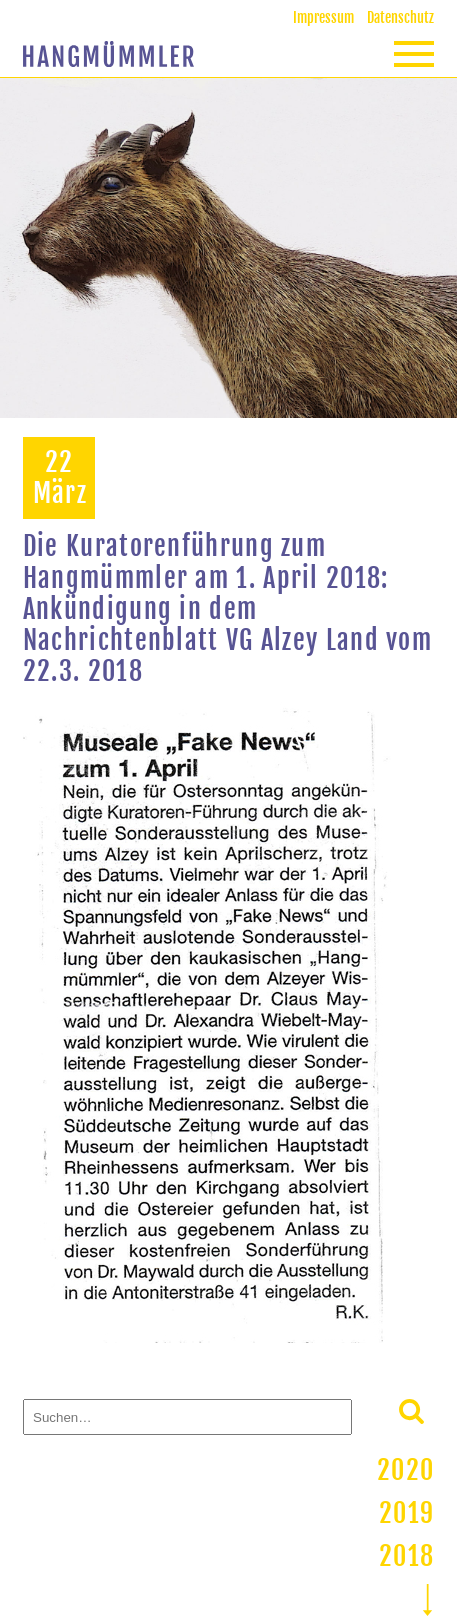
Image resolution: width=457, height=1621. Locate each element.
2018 (406, 1556)
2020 (405, 1470)
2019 (406, 1513)
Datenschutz (400, 17)
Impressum (323, 17)
